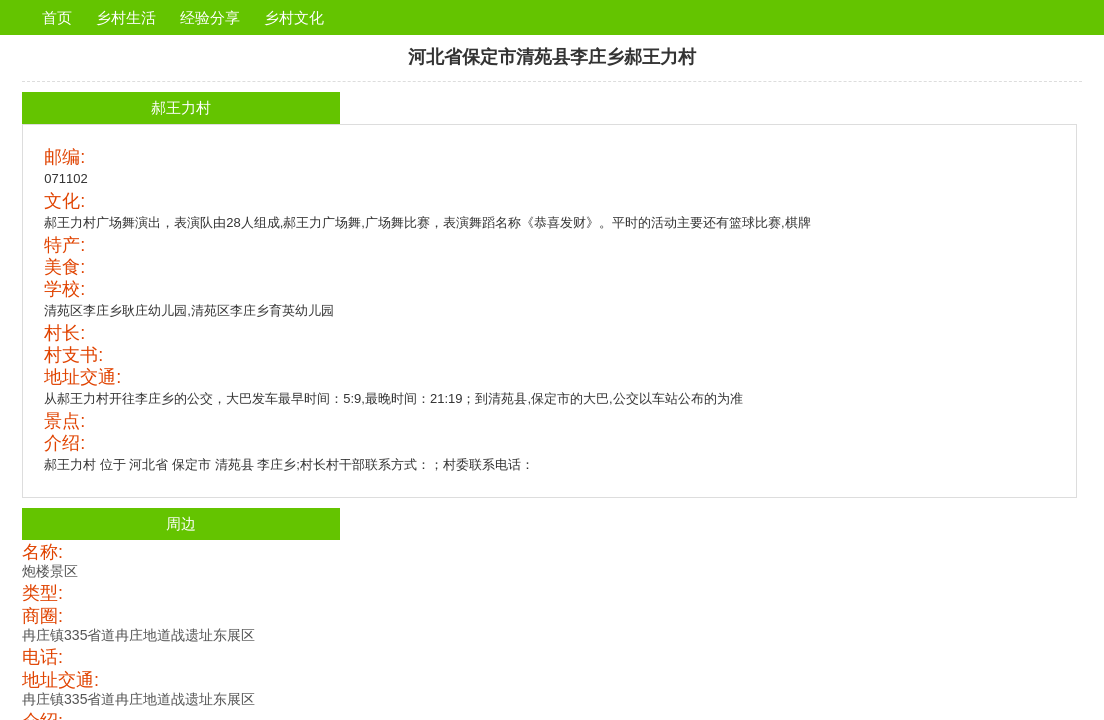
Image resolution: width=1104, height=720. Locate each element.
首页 (57, 17)
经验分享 (210, 17)
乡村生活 (126, 17)
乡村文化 (294, 17)
